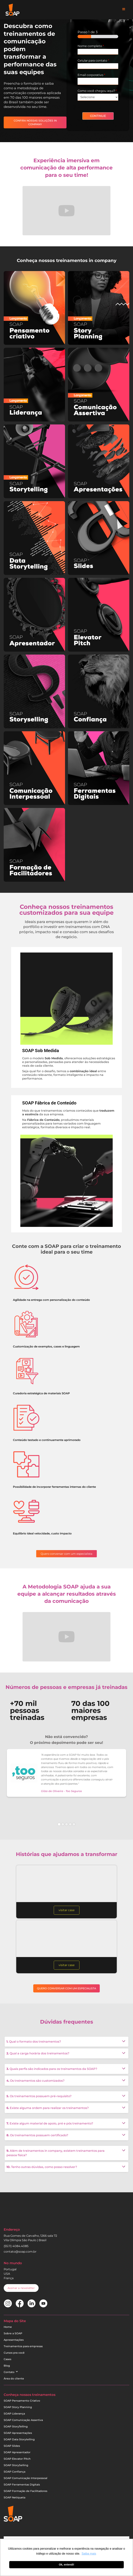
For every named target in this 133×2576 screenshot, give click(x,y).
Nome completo (91, 46)
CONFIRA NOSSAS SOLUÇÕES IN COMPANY (35, 122)
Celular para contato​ (93, 60)
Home (8, 2327)
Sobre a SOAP (13, 2333)
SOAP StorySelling (16, 2465)
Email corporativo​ (91, 75)
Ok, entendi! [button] (66, 2564)
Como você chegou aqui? (97, 91)
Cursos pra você (14, 2352)
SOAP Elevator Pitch (17, 2458)
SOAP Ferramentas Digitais (22, 2484)
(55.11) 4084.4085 (16, 2246)
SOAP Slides (12, 2445)
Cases (7, 2359)
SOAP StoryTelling (16, 2426)
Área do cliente (14, 2378)
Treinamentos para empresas (23, 2346)
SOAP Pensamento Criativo (22, 2400)
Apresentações (14, 2339)
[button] (123, 9)
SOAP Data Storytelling (19, 2439)
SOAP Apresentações (18, 2433)
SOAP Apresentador (17, 2452)
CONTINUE (98, 116)
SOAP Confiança (14, 2471)
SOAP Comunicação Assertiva (23, 2420)
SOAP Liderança (14, 2413)
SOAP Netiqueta (14, 2497)
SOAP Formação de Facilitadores (25, 2491)
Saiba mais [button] (88, 2553)
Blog (7, 2365)
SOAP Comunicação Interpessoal (25, 2478)
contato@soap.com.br (20, 2251)
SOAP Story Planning (18, 2407)
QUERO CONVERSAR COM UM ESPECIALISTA (66, 1988)
